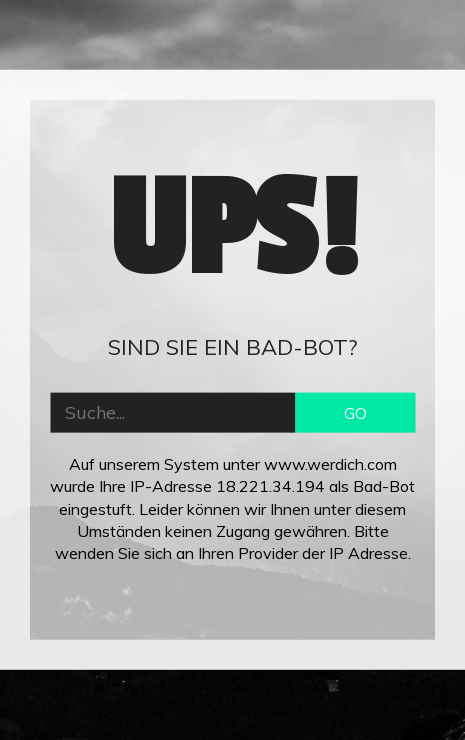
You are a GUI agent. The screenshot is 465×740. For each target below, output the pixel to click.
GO (355, 412)
